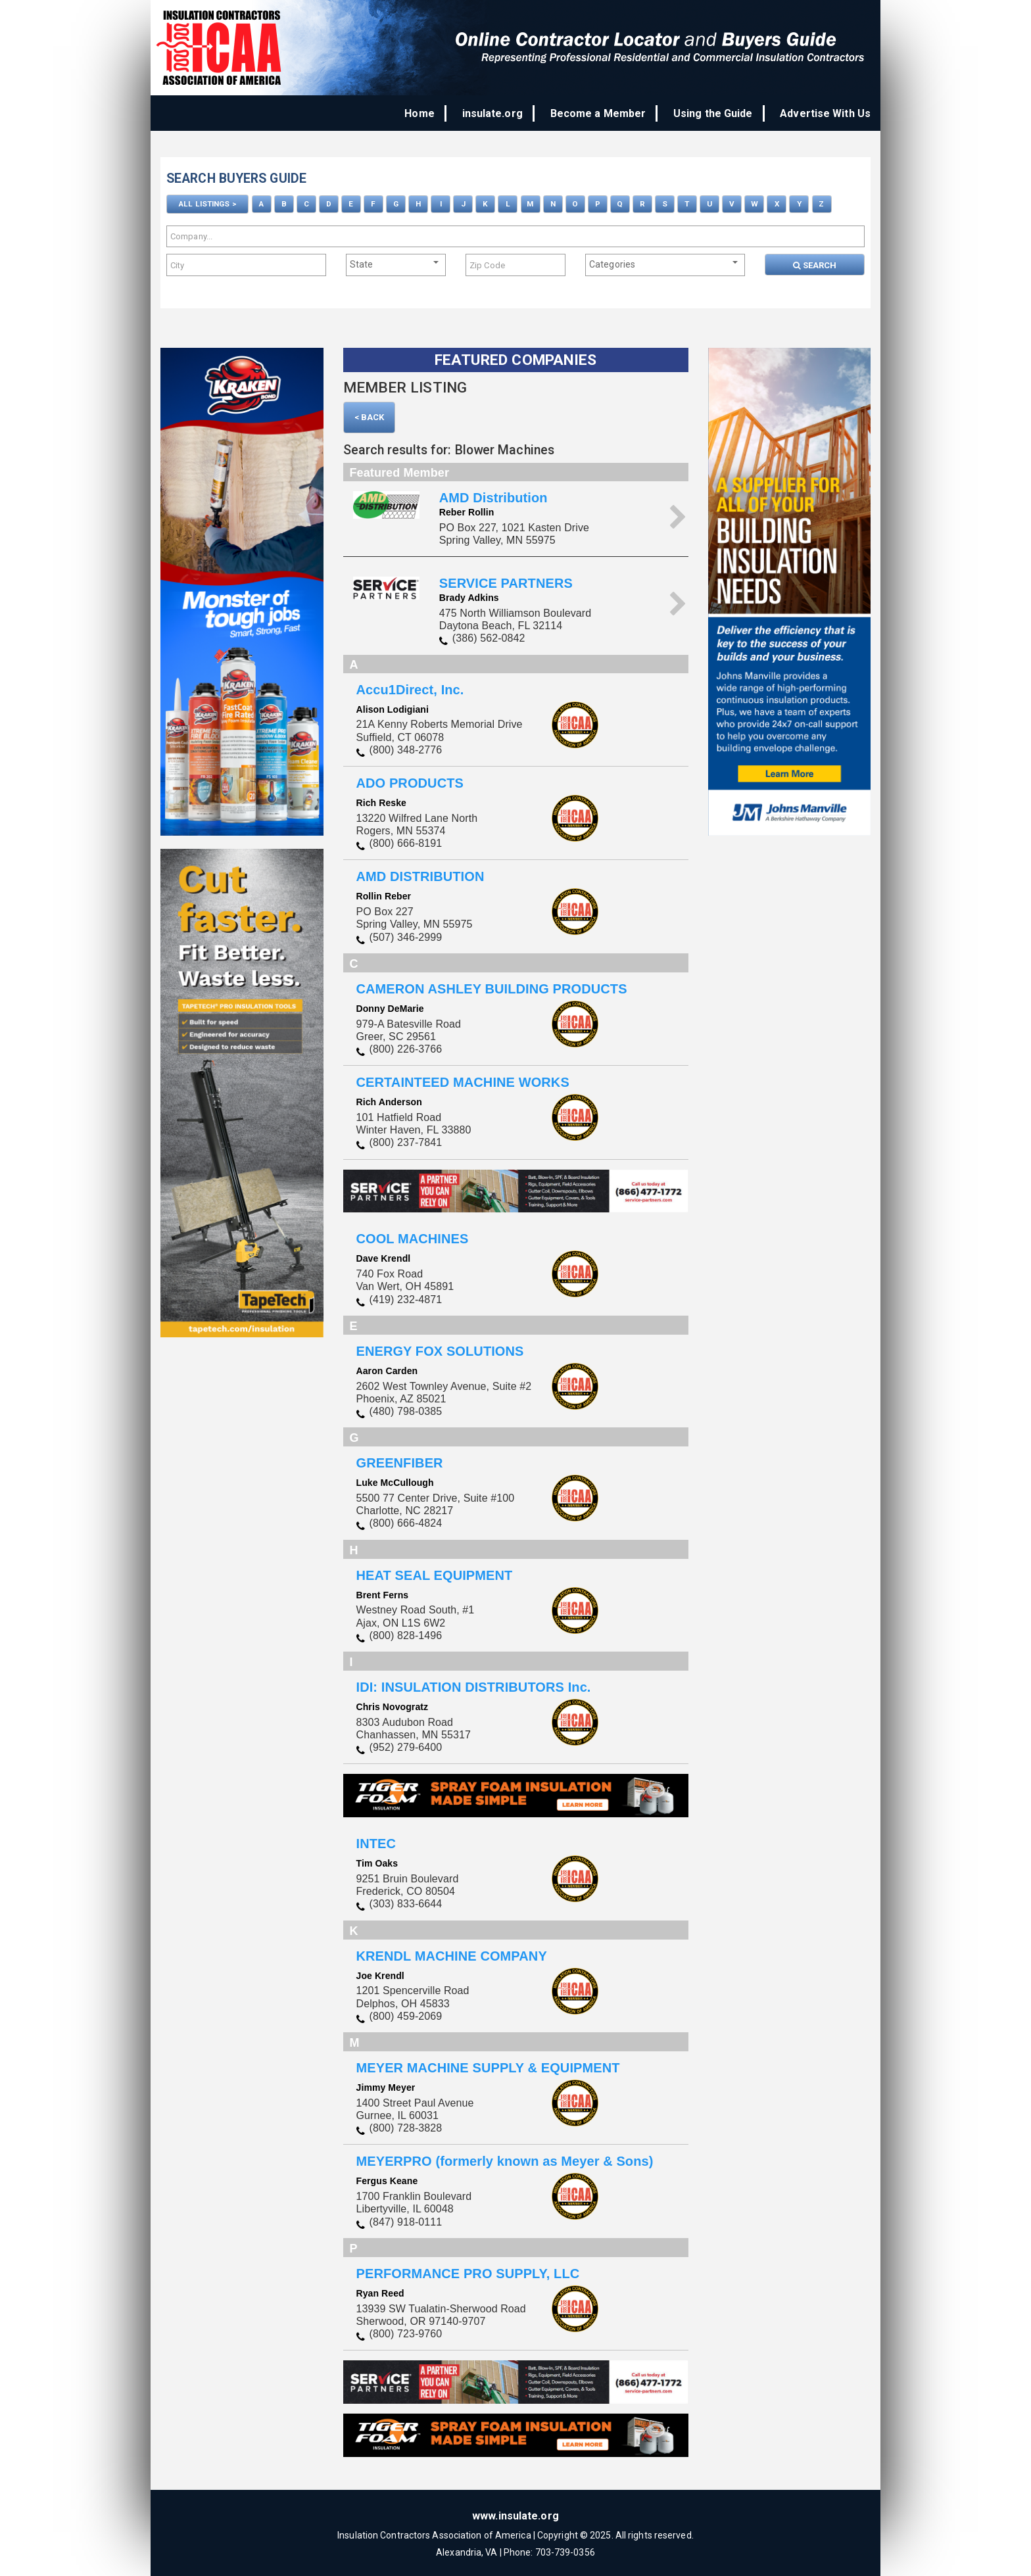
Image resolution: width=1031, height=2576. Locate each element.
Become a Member (610, 113)
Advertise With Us (825, 113)
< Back (369, 415)
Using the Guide (719, 113)
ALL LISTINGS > (207, 202)
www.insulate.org (515, 2513)
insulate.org (509, 113)
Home (442, 113)
